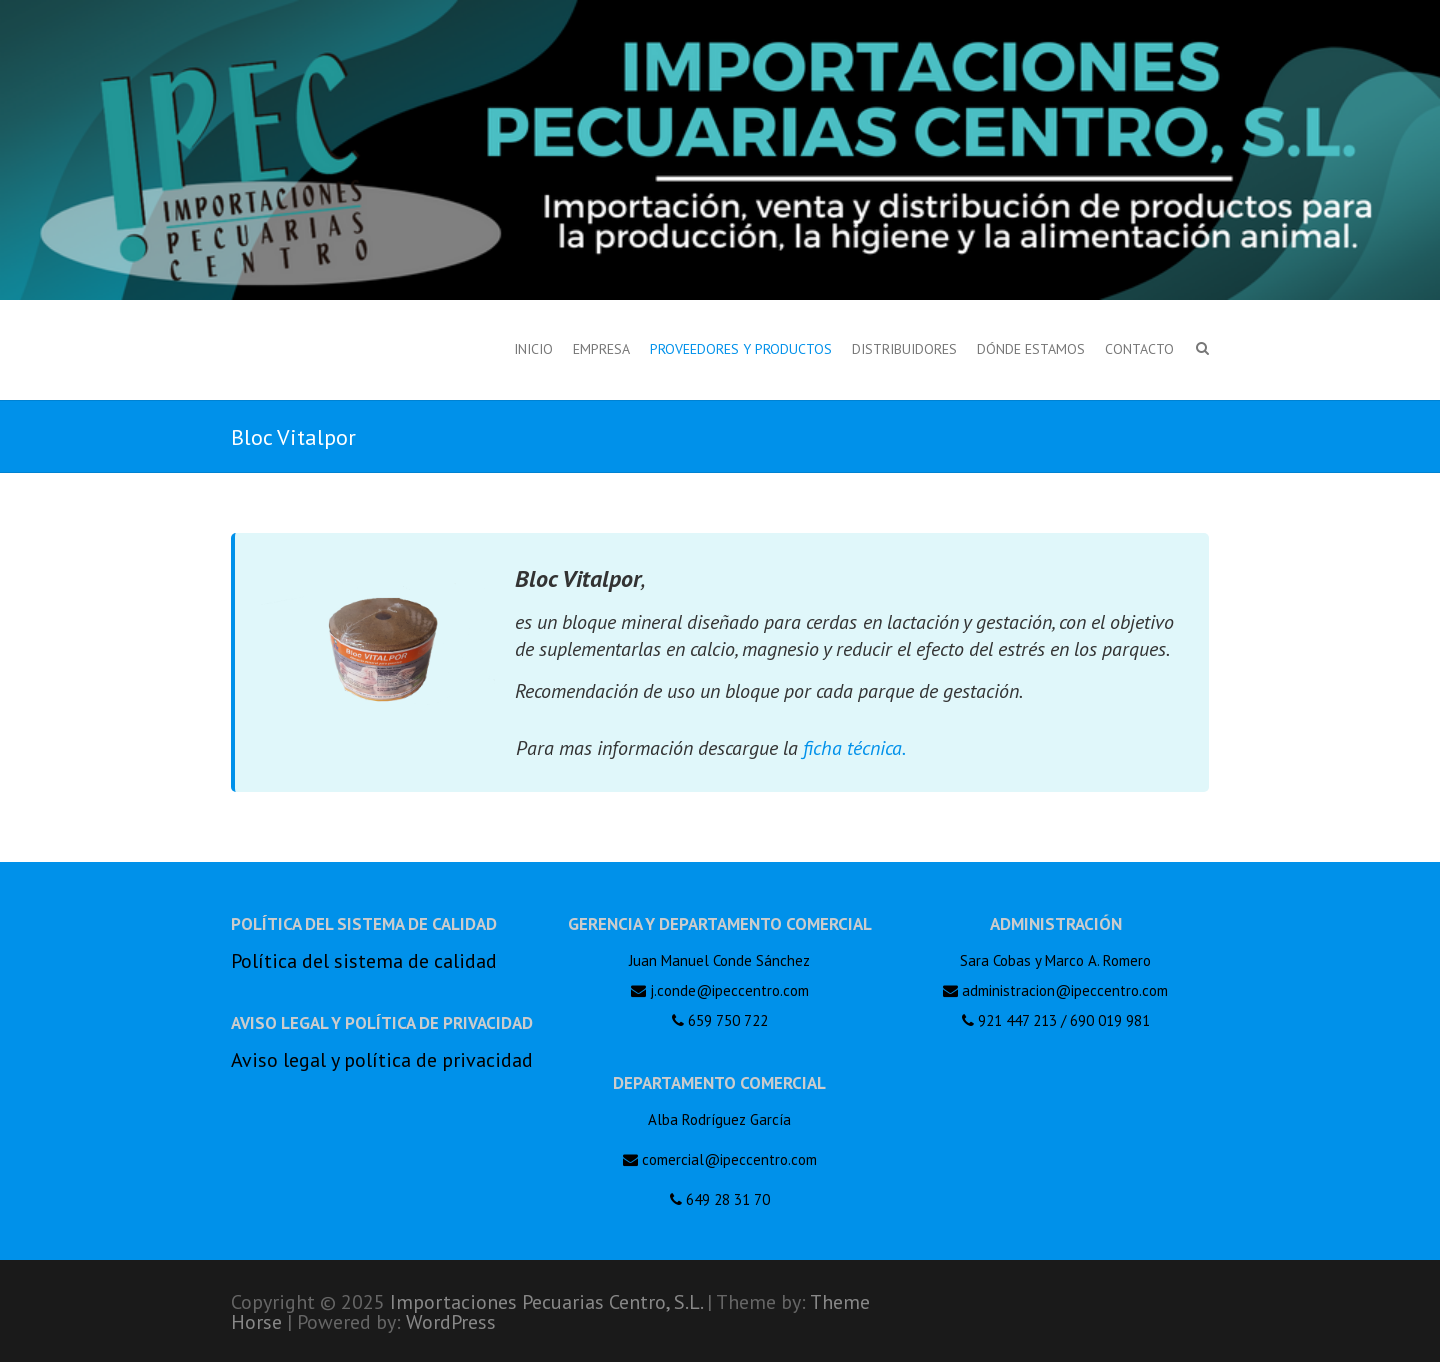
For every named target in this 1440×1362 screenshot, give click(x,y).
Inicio (533, 349)
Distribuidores (904, 349)
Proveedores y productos (741, 349)
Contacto (1139, 349)
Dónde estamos (1031, 349)
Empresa (601, 349)
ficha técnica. (854, 748)
